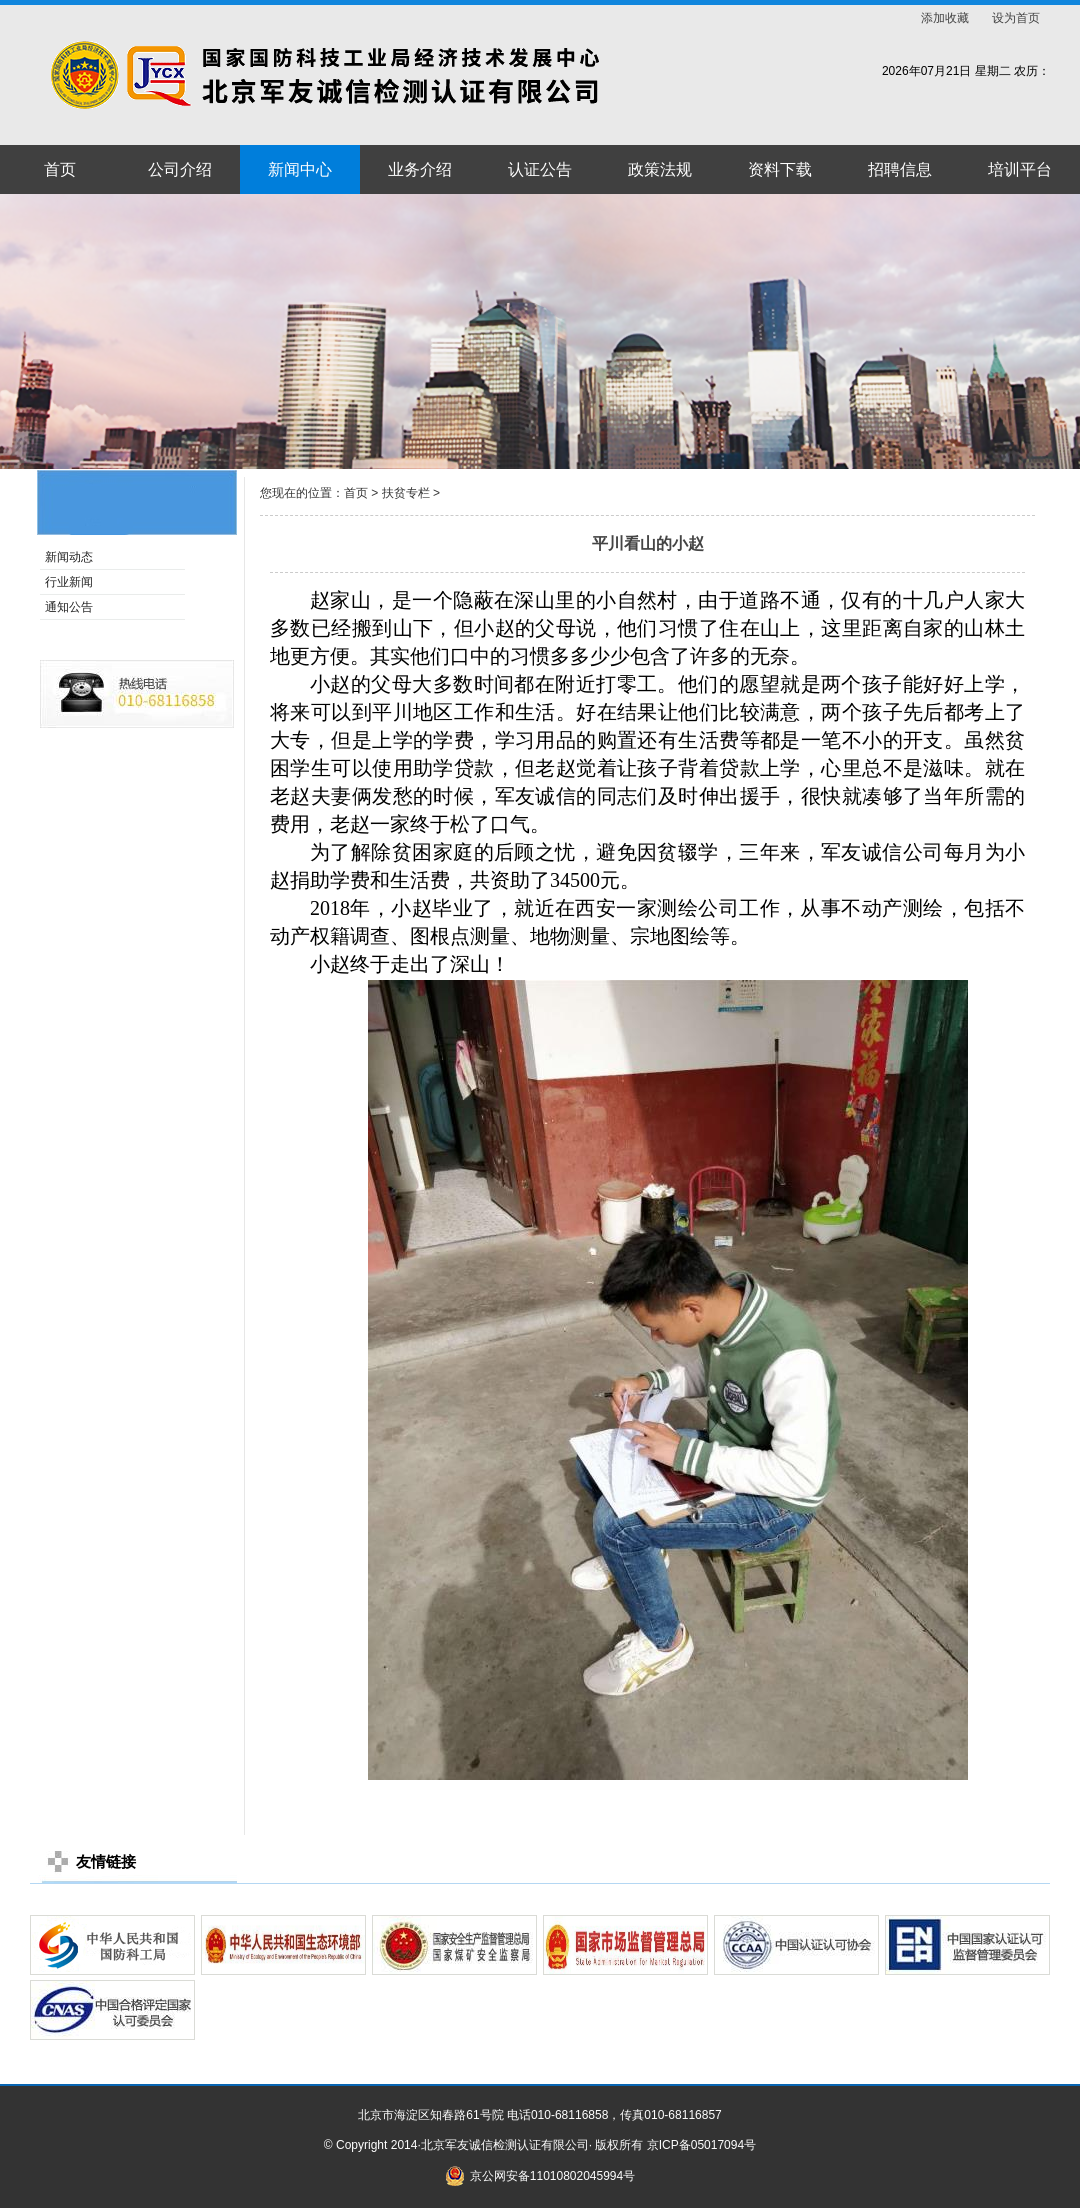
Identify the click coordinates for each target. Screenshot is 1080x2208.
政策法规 (660, 169)
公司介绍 (180, 169)
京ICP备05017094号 (701, 2145)
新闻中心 (300, 169)
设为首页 (1016, 18)
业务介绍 (420, 169)
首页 (60, 169)
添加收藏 (945, 18)
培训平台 (1020, 169)
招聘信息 (900, 169)
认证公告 (540, 169)
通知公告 (69, 607)
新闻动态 (69, 557)
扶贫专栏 (406, 493)
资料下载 (780, 169)
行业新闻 (69, 582)
